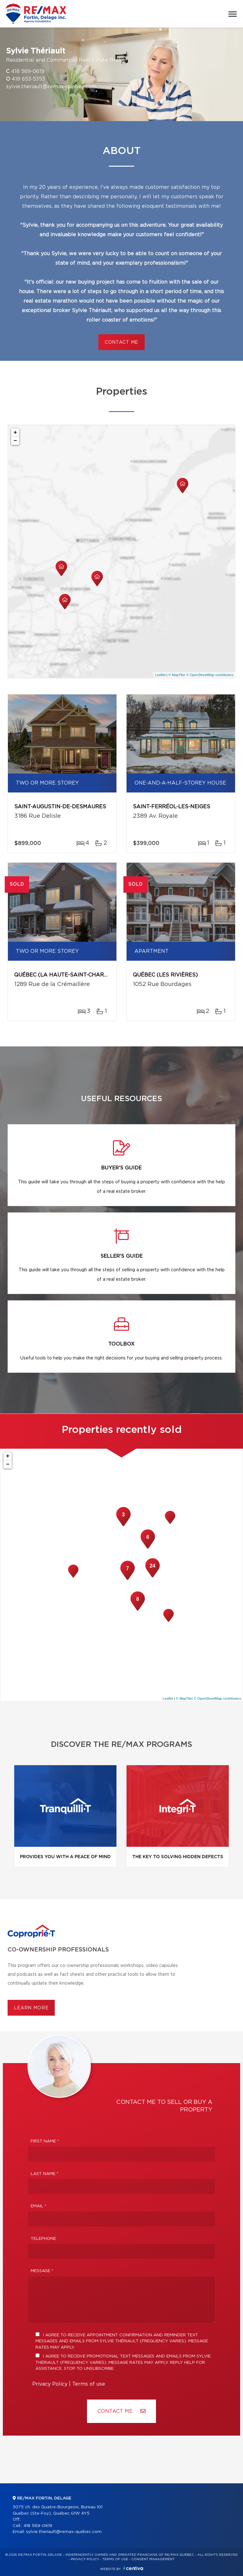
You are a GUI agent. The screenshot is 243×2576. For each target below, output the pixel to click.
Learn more (31, 2008)
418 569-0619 (27, 71)
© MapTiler (176, 675)
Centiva (133, 2568)
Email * (39, 2206)
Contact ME (121, 2411)
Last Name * (45, 2174)
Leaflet (160, 675)
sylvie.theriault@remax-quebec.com (51, 86)
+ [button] (15, 432)
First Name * (45, 2141)
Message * (42, 2271)
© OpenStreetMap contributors (210, 675)
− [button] (15, 441)
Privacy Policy (49, 2384)
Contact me (121, 342)
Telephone (43, 2239)
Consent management (153, 2559)
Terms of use (88, 2384)
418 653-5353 (28, 79)
